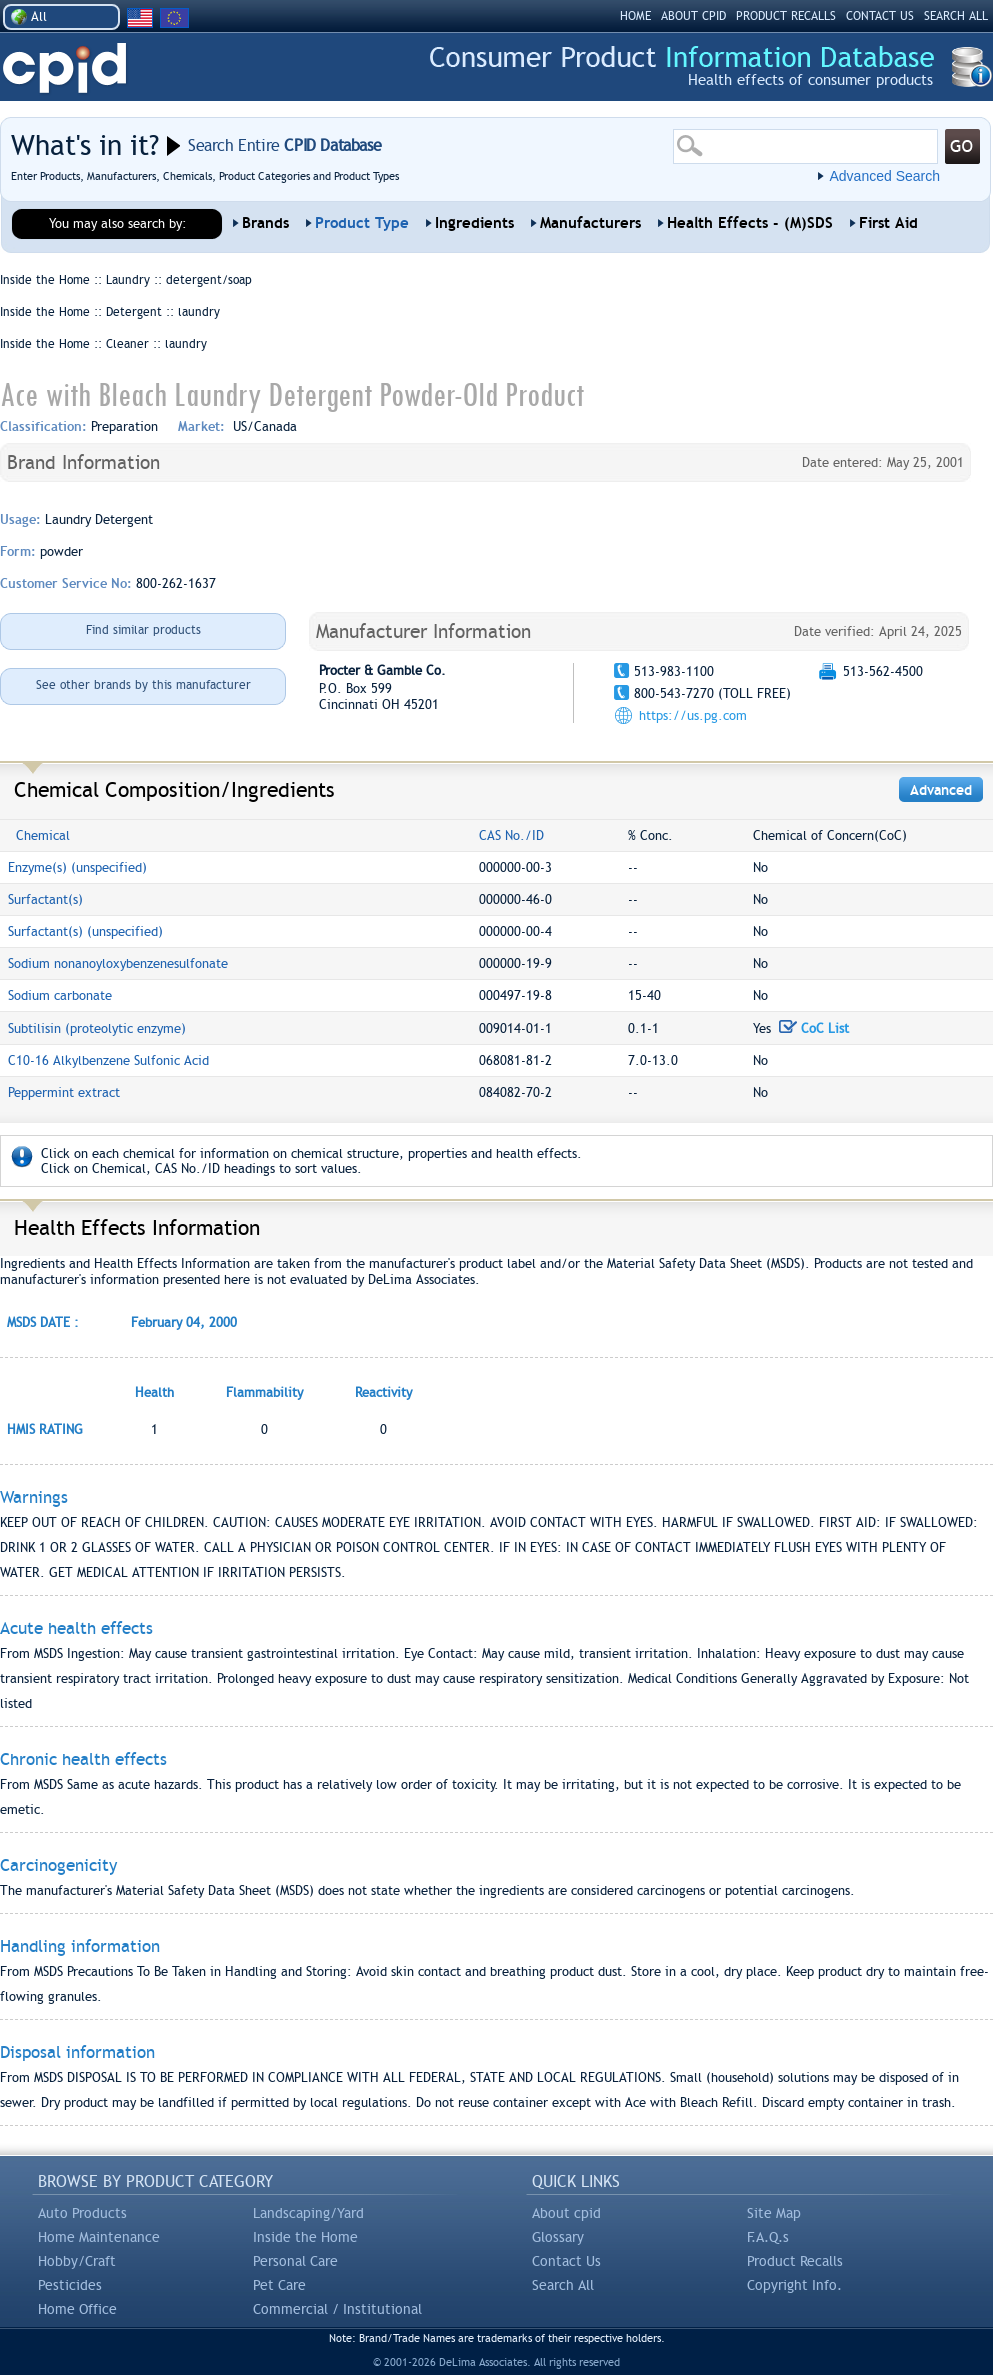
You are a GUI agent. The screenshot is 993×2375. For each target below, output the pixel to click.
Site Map (774, 2213)
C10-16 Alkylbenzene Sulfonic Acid (108, 1060)
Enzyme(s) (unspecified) (77, 867)
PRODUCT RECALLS (786, 16)
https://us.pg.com (693, 715)
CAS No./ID (511, 835)
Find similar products (143, 630)
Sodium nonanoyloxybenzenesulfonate (118, 963)
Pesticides (70, 2285)
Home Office (77, 2309)
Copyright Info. (794, 2285)
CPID (64, 68)
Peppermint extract (64, 1092)
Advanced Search (884, 176)
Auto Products (82, 2213)
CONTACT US (880, 16)
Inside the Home (305, 2237)
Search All (563, 2285)
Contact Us (566, 2261)
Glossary (558, 2237)
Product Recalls (795, 2261)
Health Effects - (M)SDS (750, 223)
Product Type (362, 223)
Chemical (43, 835)
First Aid (888, 223)
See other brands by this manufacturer (143, 685)
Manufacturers (590, 223)
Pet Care (279, 2285)
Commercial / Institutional (337, 2309)
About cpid (566, 2213)
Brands (265, 223)
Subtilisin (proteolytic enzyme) (97, 1028)
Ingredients (474, 223)
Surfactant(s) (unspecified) (85, 931)
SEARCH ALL (956, 16)
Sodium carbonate (60, 995)
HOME (635, 16)
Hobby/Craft (77, 2261)
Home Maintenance (99, 2237)
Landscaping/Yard (308, 2213)
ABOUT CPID (693, 16)
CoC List (814, 1028)
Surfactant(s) (45, 899)
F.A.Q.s (768, 2237)
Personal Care (295, 2261)
